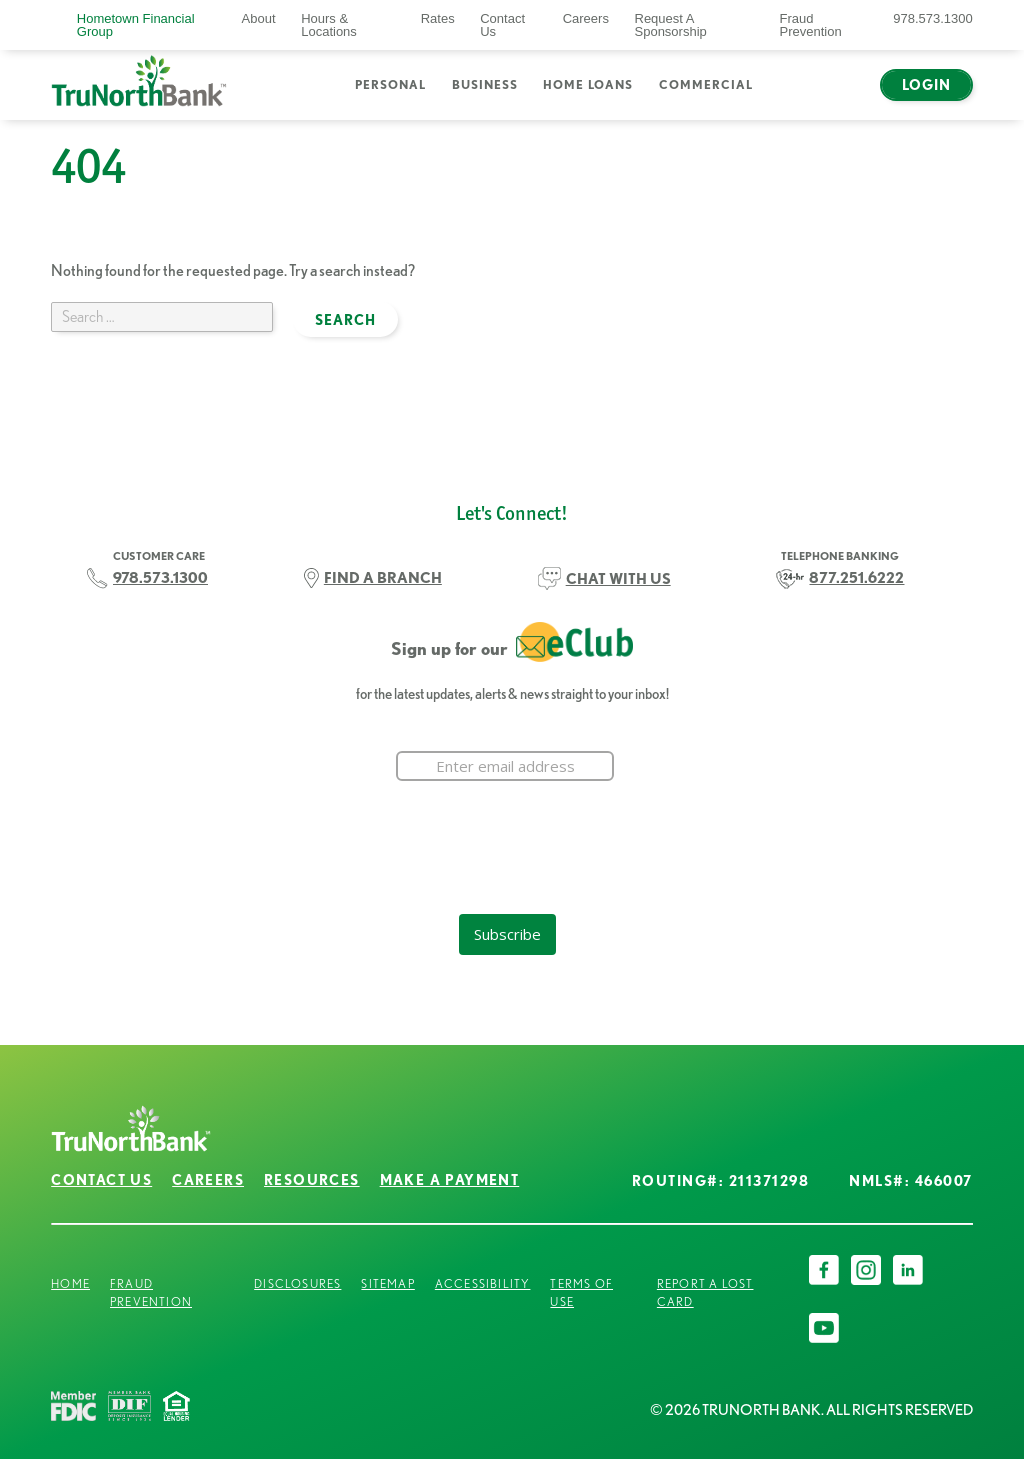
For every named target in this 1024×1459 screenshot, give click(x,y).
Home (70, 1283)
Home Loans (588, 84)
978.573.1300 (933, 18)
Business (485, 84)
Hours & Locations (329, 25)
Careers (586, 18)
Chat (841, 97)
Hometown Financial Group (136, 25)
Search (791, 97)
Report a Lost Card (705, 1292)
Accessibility (483, 1283)
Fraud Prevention (811, 25)
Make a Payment (450, 1180)
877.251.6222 (856, 577)
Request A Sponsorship (671, 25)
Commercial (706, 84)
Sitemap (387, 1283)
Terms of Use (581, 1292)
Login (926, 85)
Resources (312, 1180)
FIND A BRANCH (383, 577)
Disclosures (297, 1283)
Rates (438, 18)
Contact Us (502, 25)
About (259, 18)
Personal (390, 84)
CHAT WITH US (618, 578)
